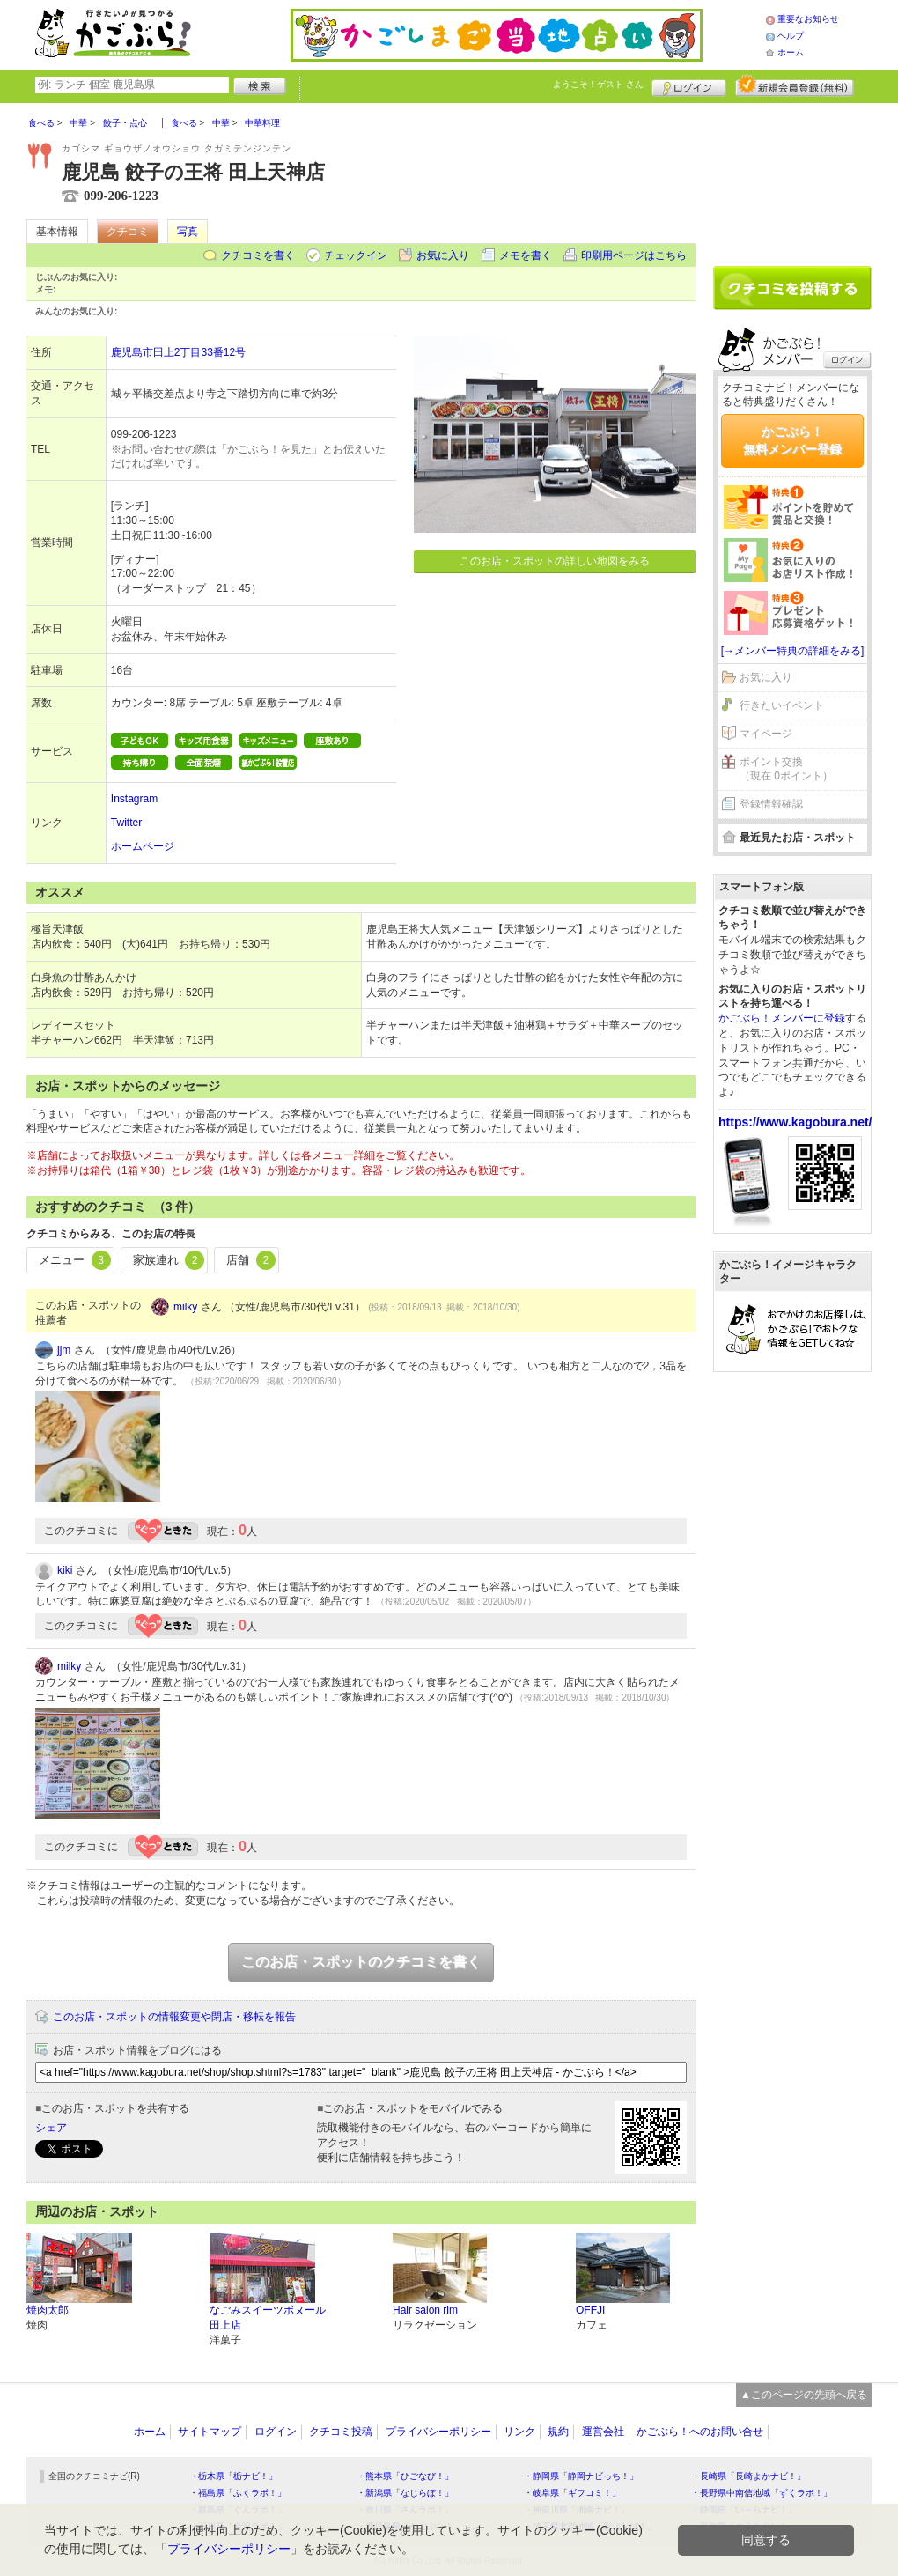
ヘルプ (790, 36)
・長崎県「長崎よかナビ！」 (748, 2476)
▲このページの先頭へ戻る (803, 2394)
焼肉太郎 (47, 2310)
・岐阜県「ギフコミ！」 (572, 2493)
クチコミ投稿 (340, 2431)
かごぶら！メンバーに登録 (781, 1018)
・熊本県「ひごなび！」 (405, 2476)
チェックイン (355, 255)
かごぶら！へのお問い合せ (700, 2431)
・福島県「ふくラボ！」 (237, 2493)
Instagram (134, 799)
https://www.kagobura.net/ (795, 1122)
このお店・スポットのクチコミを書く (361, 1961)
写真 (187, 231)
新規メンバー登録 (794, 85)
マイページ (766, 733)
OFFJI (590, 2310)
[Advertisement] (792, 178)
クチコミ (128, 231)
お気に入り (442, 255)
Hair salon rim (425, 2310)
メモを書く (525, 255)
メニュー (75, 1260)
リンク (519, 2431)
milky (185, 1307)
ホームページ (142, 846)
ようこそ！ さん (598, 84)
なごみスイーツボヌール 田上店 (268, 2317)
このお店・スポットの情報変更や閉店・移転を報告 (174, 2017)
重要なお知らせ (808, 19)
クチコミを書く (258, 255)
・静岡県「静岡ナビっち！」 (581, 2476)
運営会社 (603, 2431)
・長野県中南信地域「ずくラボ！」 (761, 2493)
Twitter (126, 822)
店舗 (251, 1260)
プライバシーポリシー (438, 2431)
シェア (51, 2128)
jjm (63, 1350)
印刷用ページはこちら (634, 255)
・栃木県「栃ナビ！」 (233, 2476)
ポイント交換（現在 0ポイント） (786, 769)
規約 (558, 2431)
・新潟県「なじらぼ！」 (405, 2493)
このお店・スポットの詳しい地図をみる (555, 561)
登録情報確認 (771, 804)
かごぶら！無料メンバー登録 (792, 440)
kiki (64, 1570)
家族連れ (169, 1260)
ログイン (688, 85)
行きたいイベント (782, 705)
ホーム (790, 52)
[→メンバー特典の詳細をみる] (793, 651)
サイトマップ (209, 2431)
